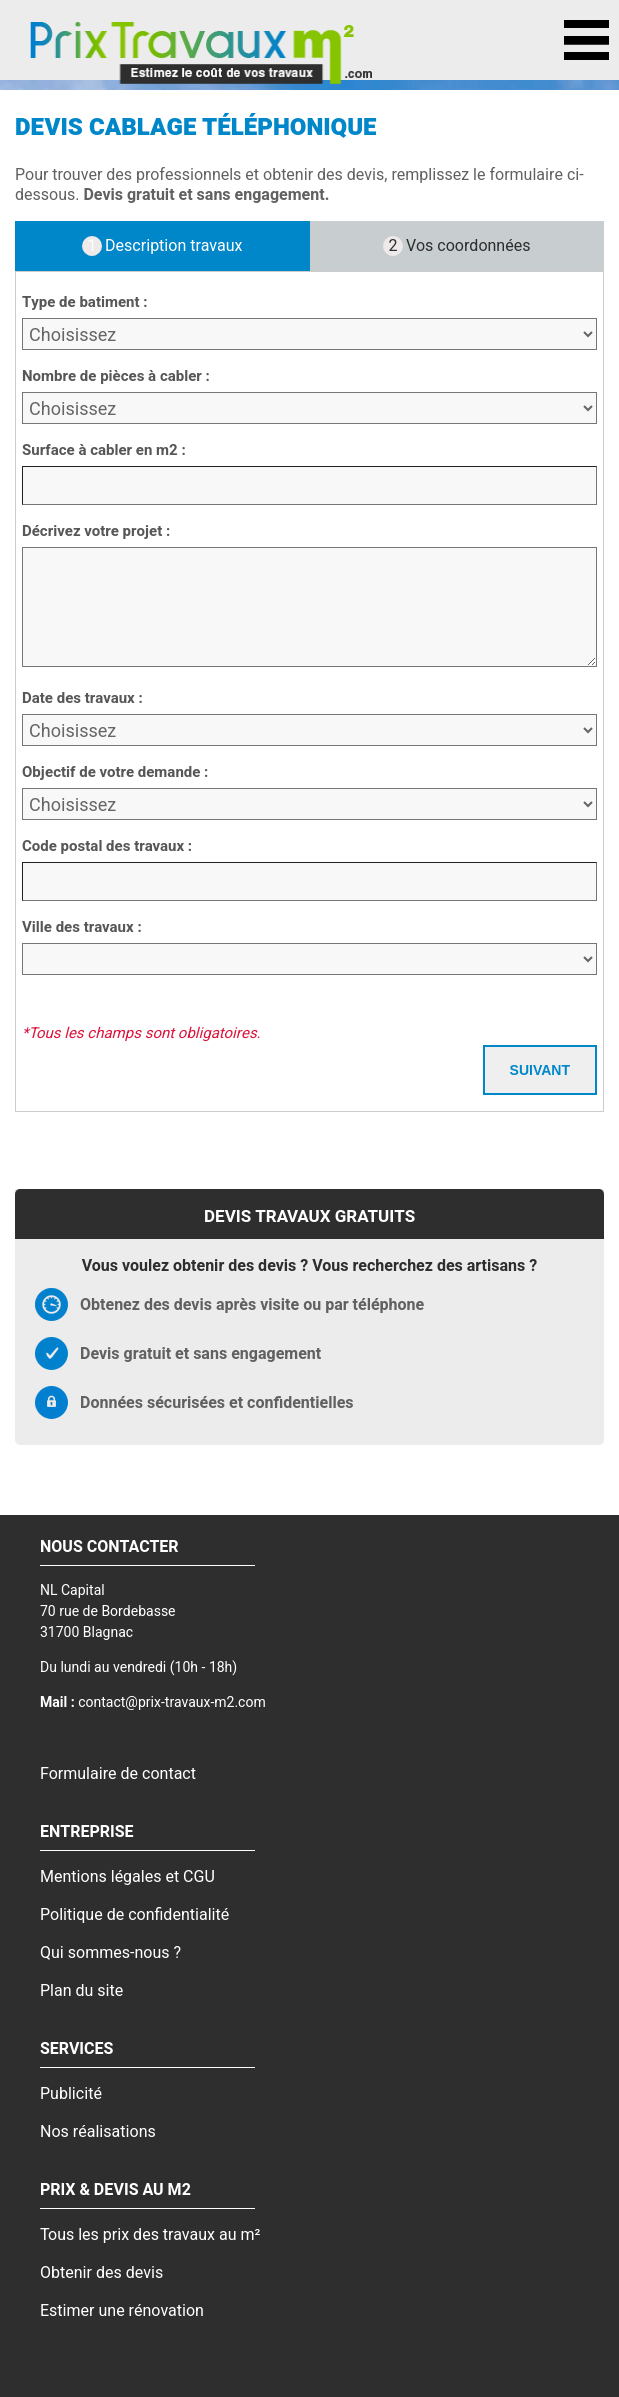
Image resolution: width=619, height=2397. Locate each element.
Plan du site (81, 1991)
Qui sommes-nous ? (110, 1953)
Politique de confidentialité (134, 1915)
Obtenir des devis (101, 2273)
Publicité (71, 2094)
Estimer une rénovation (122, 2311)
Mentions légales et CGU (127, 1877)
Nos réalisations (98, 2132)
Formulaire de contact (118, 1774)
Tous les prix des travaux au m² (150, 2235)
